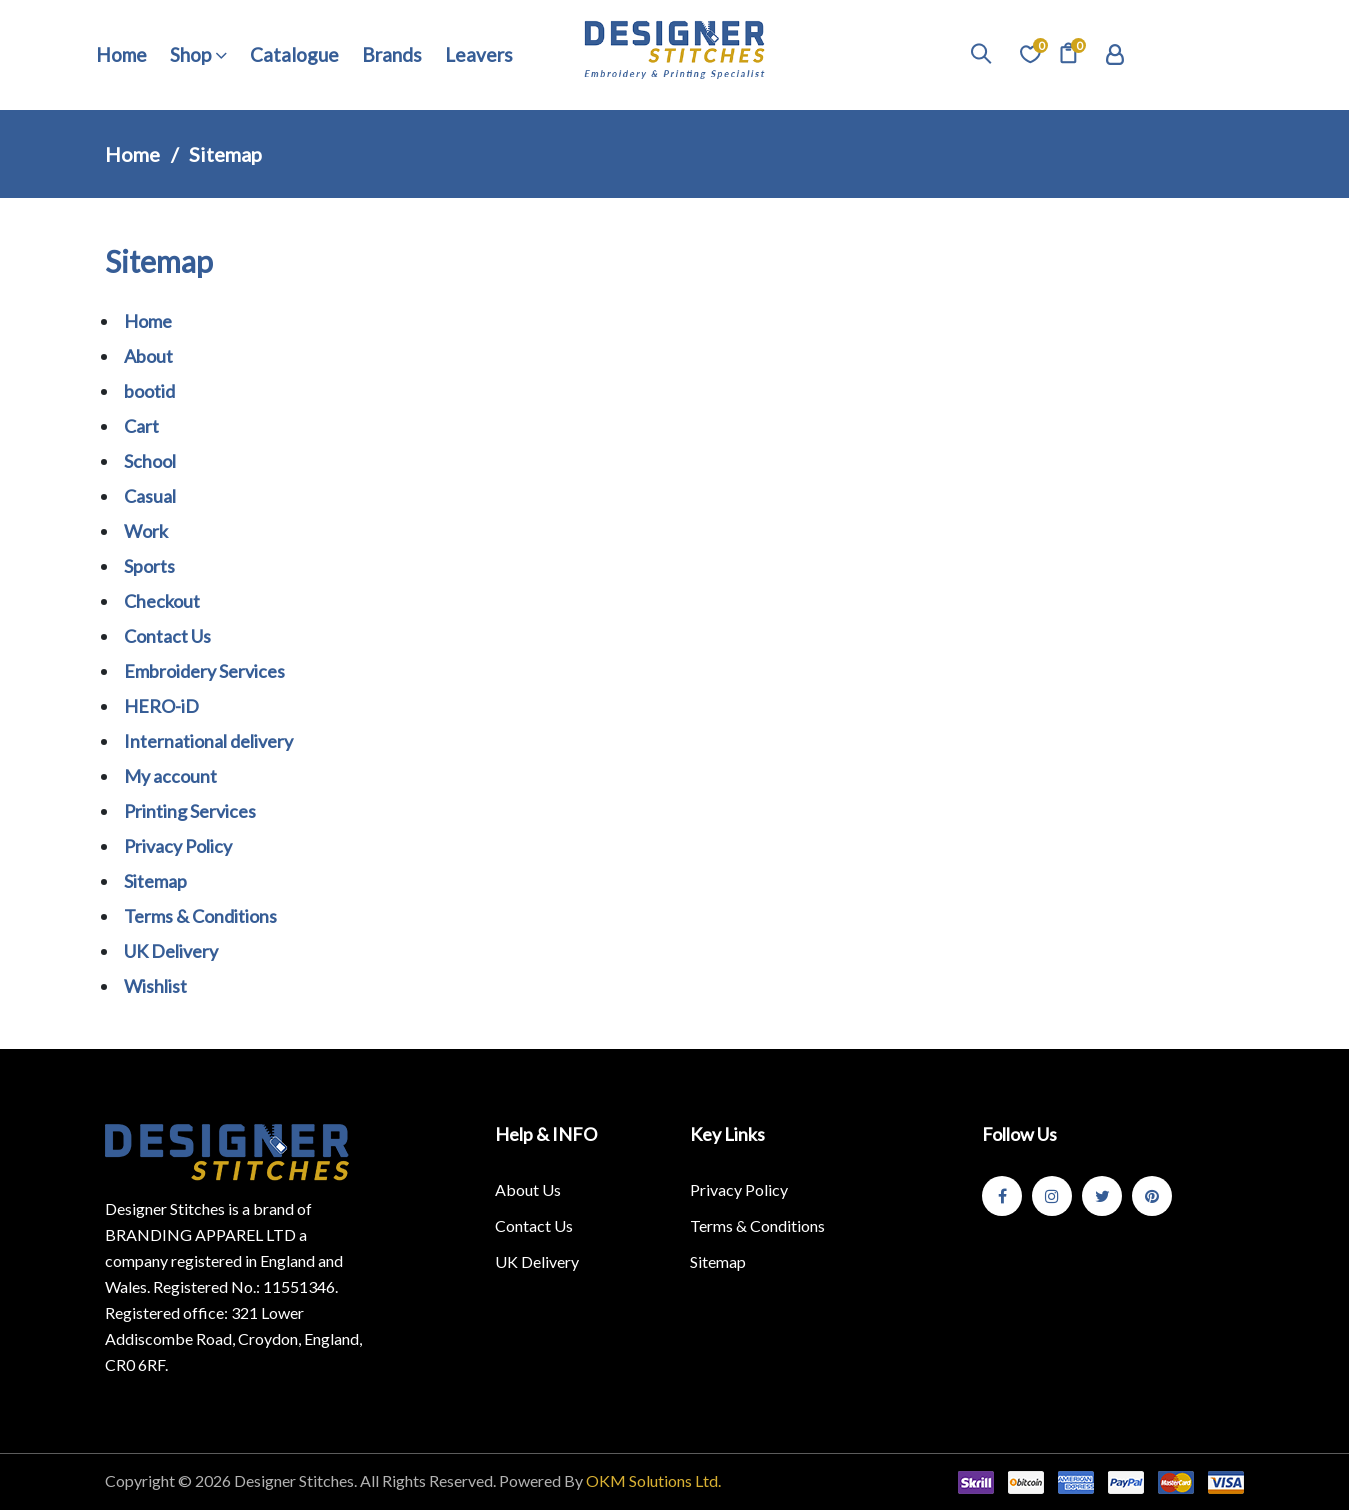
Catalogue (294, 54)
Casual (150, 496)
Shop (198, 54)
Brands (392, 54)
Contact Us (167, 636)
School (150, 461)
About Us (528, 1189)
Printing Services (190, 811)
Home (121, 54)
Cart (141, 426)
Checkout (162, 601)
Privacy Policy (178, 846)
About (148, 356)
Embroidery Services (204, 671)
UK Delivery (171, 951)
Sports (149, 566)
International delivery (208, 741)
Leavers (479, 54)
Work (146, 531)
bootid (149, 391)
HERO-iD (161, 706)
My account (170, 776)
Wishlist (155, 986)
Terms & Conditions (200, 916)
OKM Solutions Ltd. (653, 1480)
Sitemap (155, 881)
